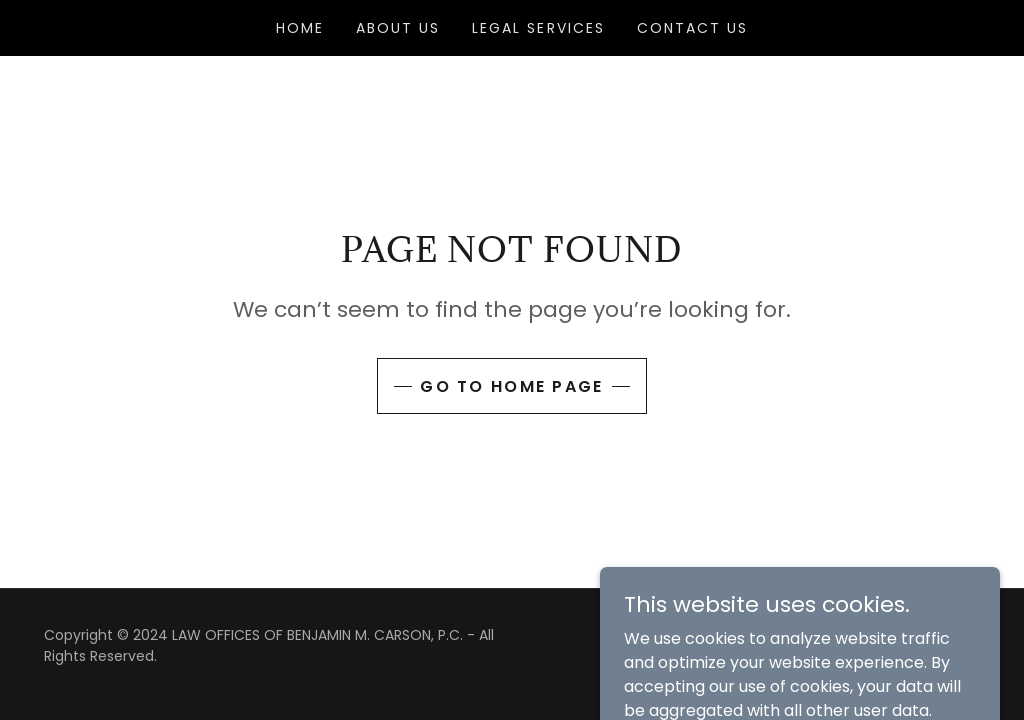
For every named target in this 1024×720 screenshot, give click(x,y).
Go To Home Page (511, 386)
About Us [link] (398, 28)
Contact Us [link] (692, 28)
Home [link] (300, 28)
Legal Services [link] (538, 28)
